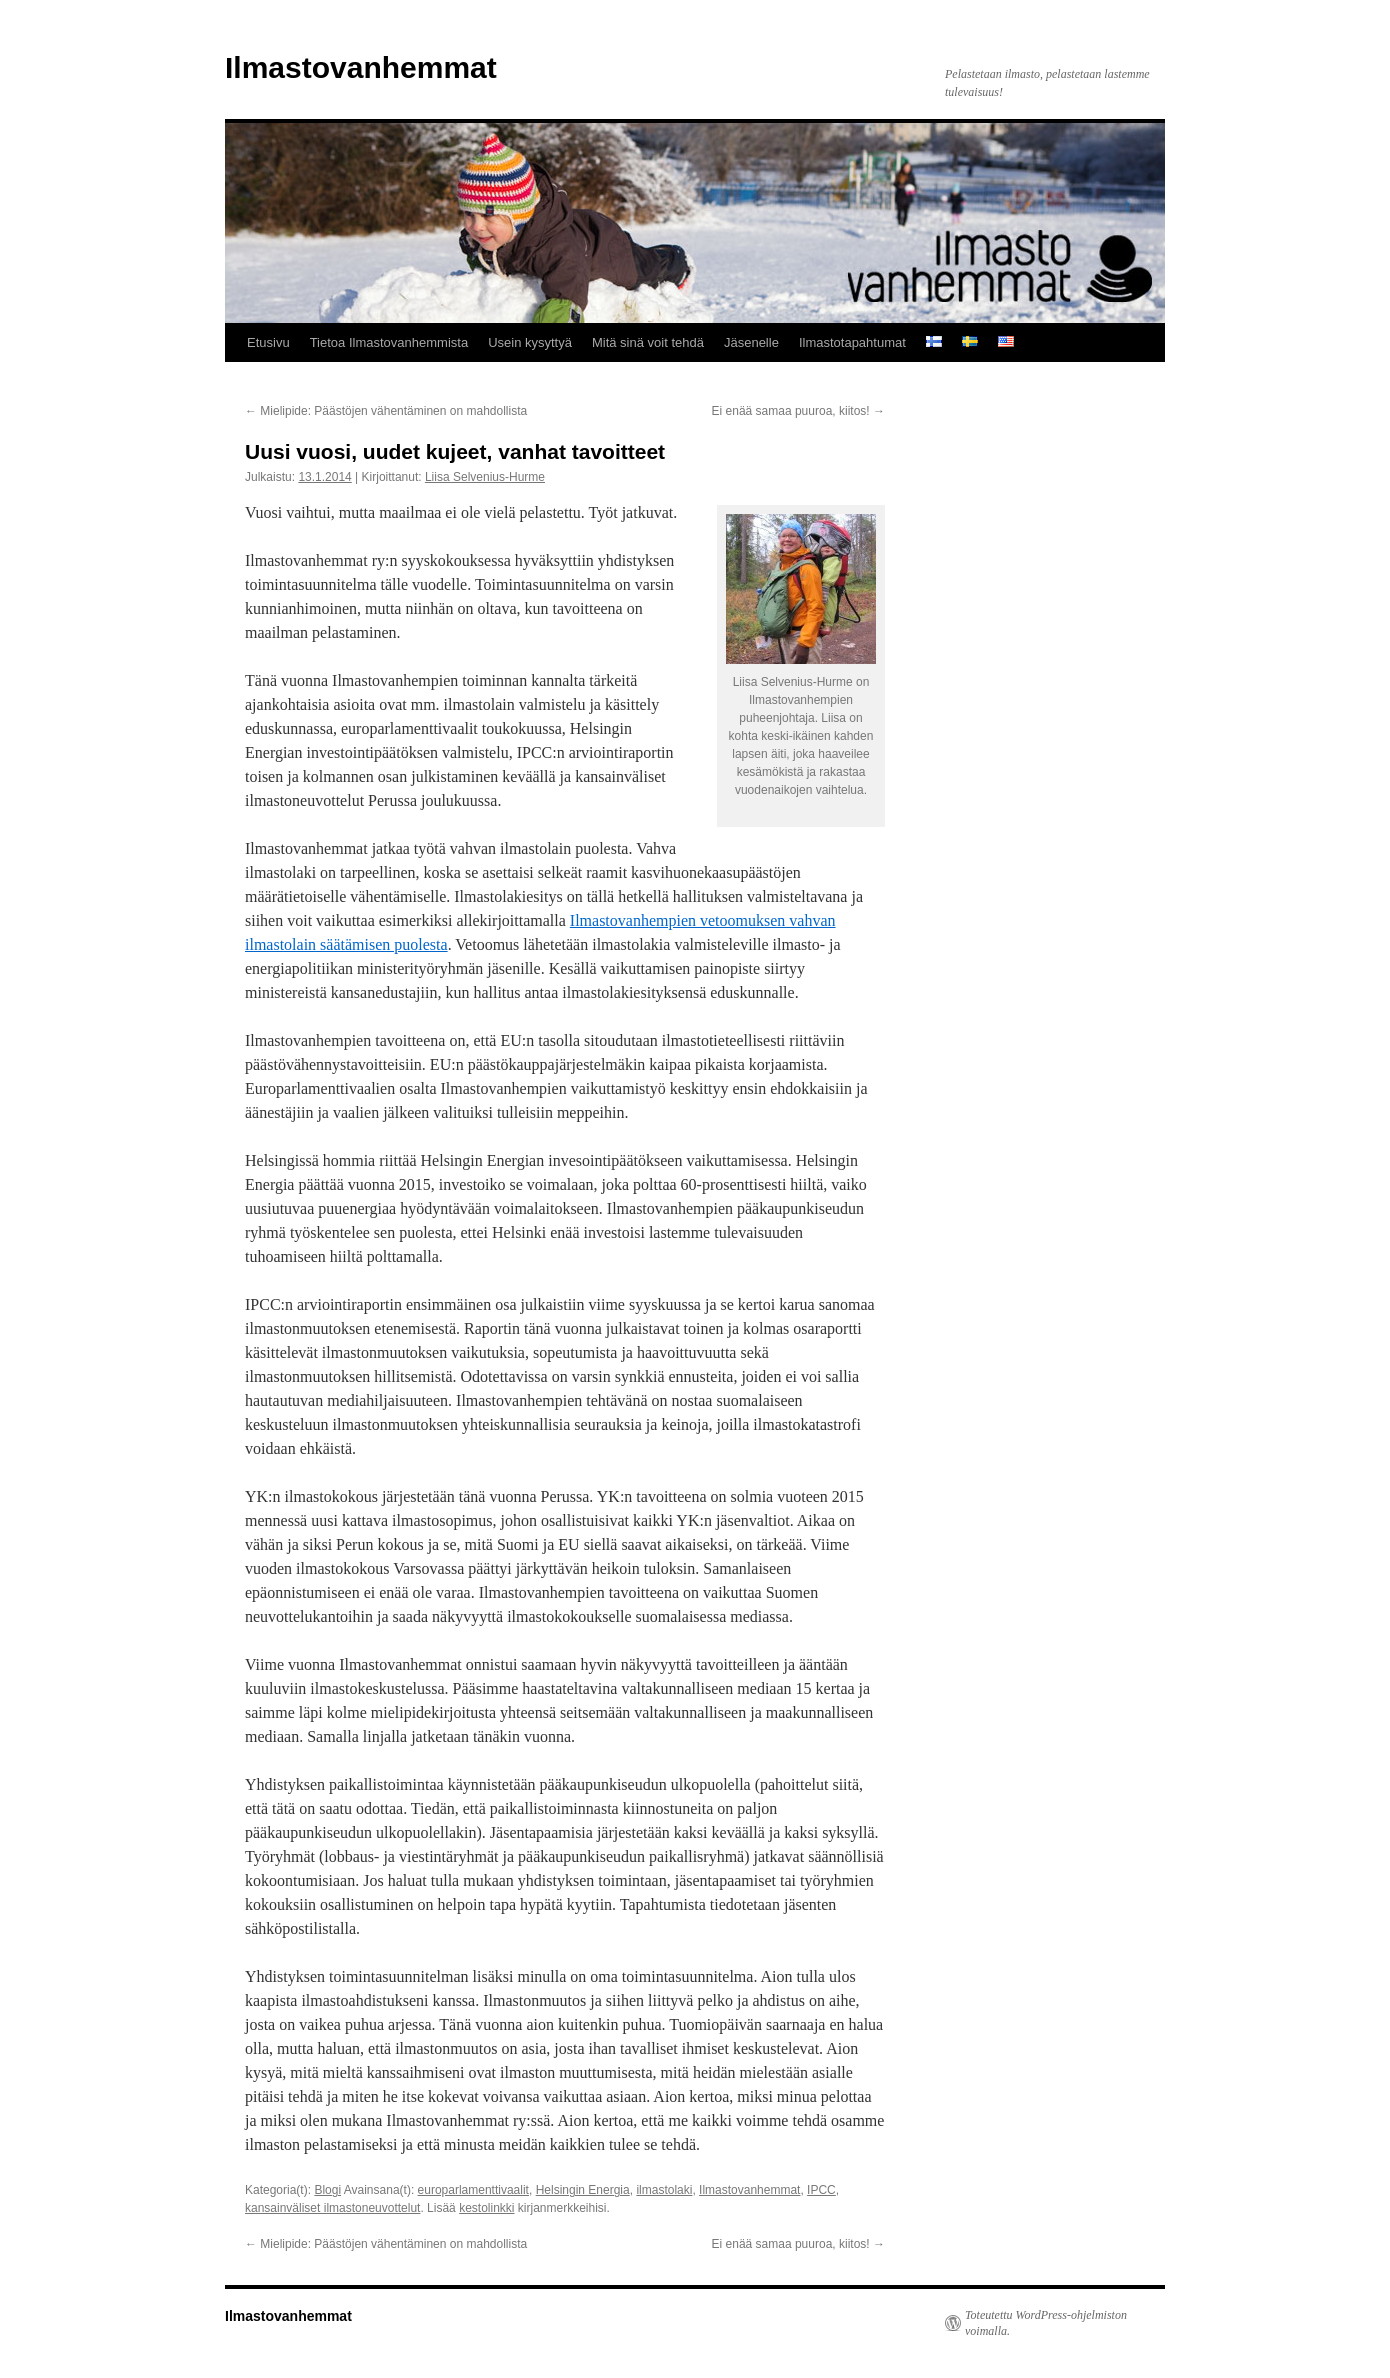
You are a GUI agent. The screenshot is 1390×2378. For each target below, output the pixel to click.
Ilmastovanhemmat (361, 67)
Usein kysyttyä (530, 342)
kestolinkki (486, 2208)
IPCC (821, 2190)
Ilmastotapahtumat (852, 342)
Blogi (327, 2190)
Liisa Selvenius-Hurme (485, 477)
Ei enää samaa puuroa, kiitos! (798, 411)
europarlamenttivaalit (473, 2190)
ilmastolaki (664, 2190)
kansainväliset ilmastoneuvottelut (332, 2208)
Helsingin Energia (583, 2190)
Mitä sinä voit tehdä (648, 342)
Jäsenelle (751, 342)
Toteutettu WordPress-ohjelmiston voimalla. (1046, 2323)
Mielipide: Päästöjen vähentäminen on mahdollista (386, 411)
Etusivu (268, 342)
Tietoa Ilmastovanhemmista (389, 342)
